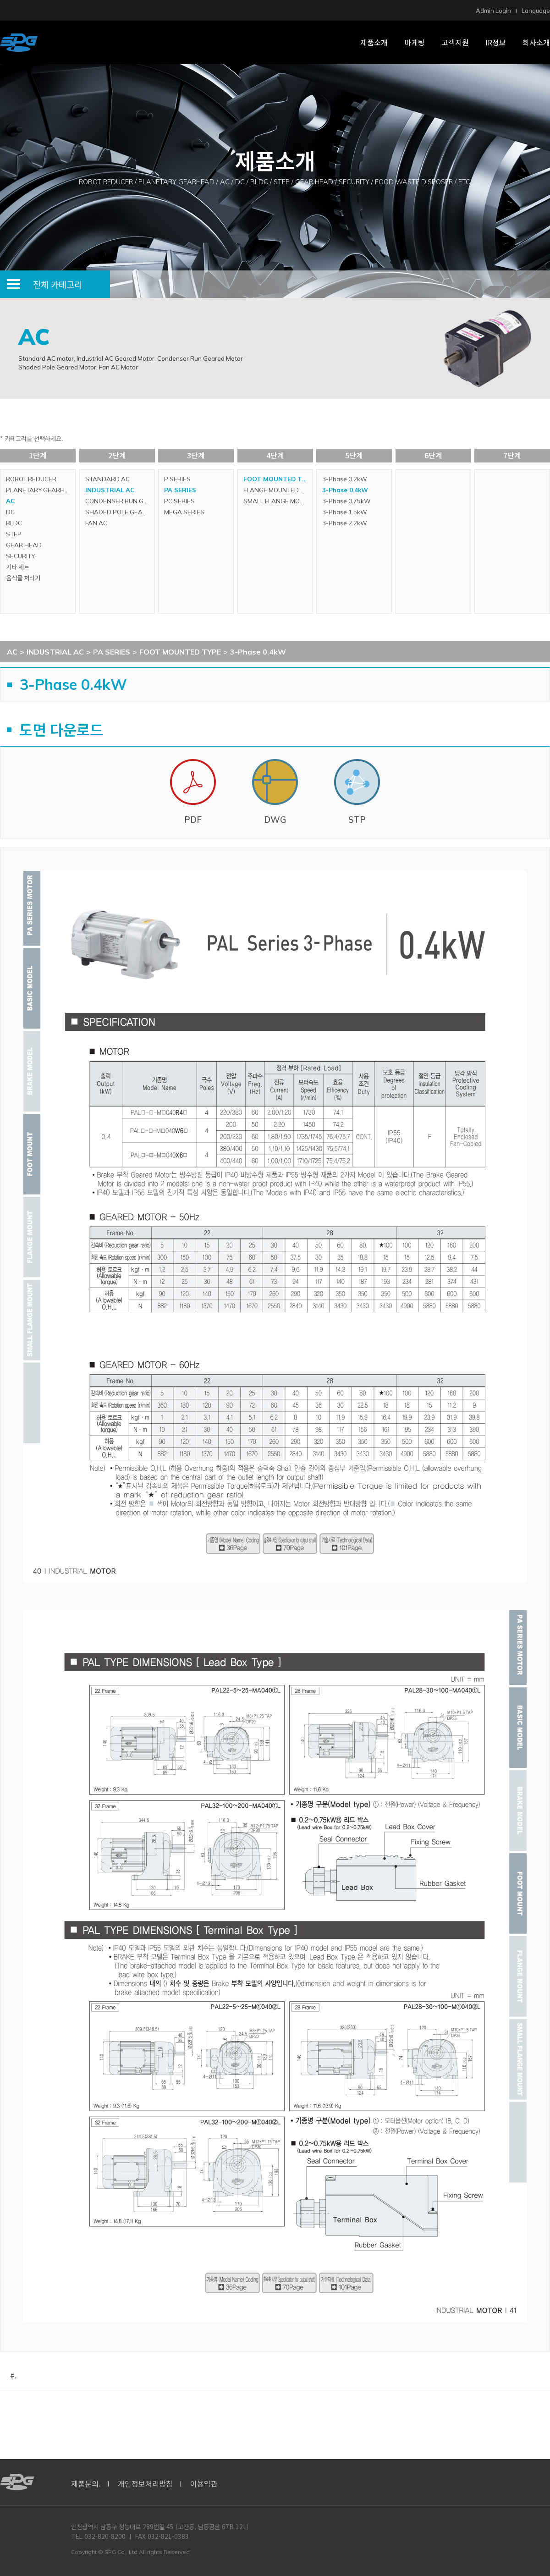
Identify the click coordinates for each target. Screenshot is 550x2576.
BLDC (14, 523)
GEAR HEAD (24, 545)
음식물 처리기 (23, 578)
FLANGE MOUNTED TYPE (278, 490)
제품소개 (374, 42)
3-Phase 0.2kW (344, 479)
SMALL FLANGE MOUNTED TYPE (278, 501)
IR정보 (495, 42)
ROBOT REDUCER (31, 479)
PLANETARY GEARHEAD (40, 490)
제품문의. (85, 2483)
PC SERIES (179, 501)
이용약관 (204, 2483)
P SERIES (177, 479)
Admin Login (493, 10)
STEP (14, 534)
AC (10, 501)
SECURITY (20, 556)
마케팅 (414, 42)
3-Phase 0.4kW (345, 490)
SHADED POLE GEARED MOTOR (119, 512)
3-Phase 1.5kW (344, 512)
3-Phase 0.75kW (346, 501)
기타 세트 (17, 567)
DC (10, 512)
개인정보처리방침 (145, 2483)
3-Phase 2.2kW (344, 523)
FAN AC (96, 523)
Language (536, 10)
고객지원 (455, 42)
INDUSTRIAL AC (109, 490)
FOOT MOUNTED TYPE (278, 479)
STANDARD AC (107, 479)
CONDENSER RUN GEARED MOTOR (119, 501)
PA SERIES (180, 490)
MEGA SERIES (184, 512)
